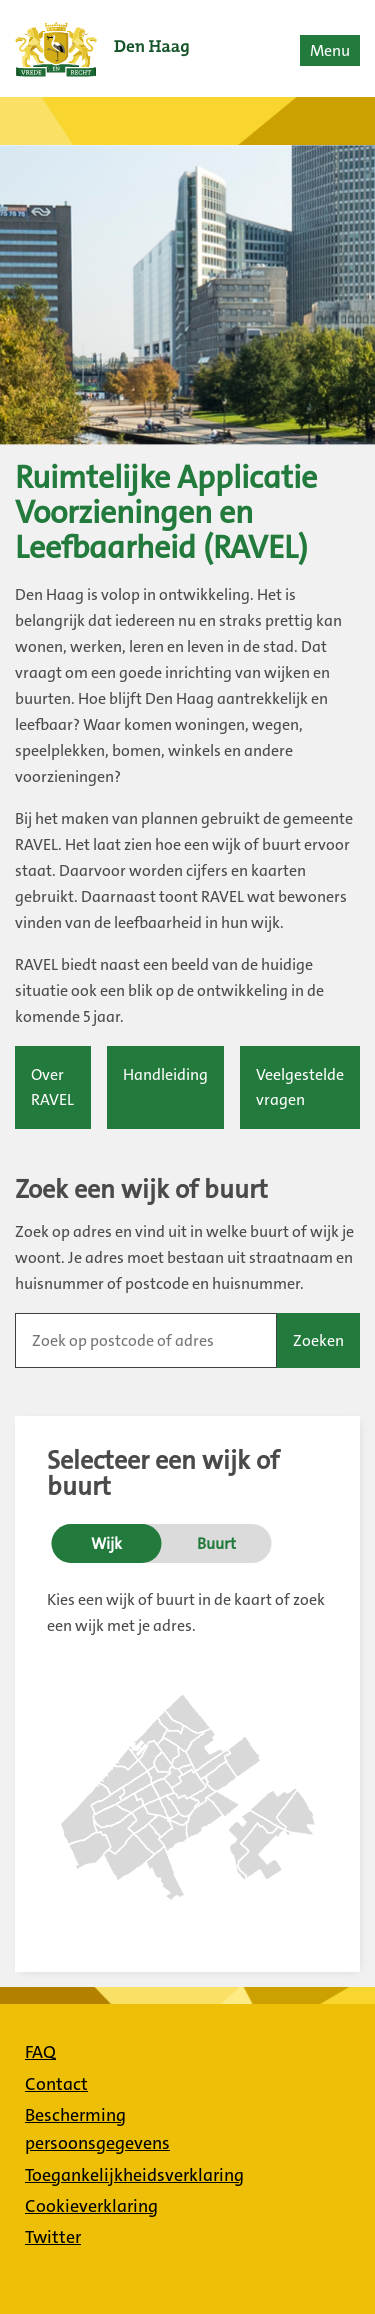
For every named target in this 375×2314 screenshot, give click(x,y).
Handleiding (165, 1074)
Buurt (216, 1543)
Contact (56, 2084)
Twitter (53, 2237)
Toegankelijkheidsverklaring (134, 2175)
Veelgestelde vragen (300, 1087)
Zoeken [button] (318, 1340)
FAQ (40, 2052)
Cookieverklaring (91, 2206)
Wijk (106, 1543)
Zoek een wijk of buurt (141, 1190)
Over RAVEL (52, 1087)
